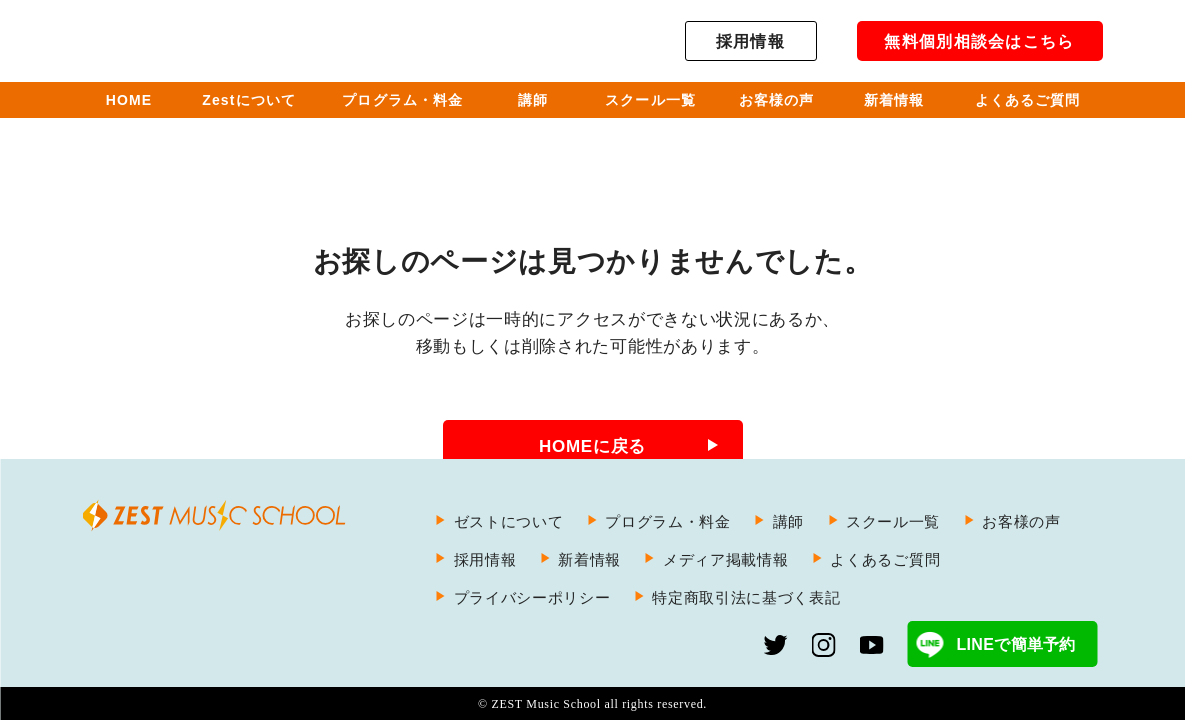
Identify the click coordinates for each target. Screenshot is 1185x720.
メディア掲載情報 (725, 559)
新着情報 (589, 559)
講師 (788, 521)
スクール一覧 (893, 521)
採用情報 (750, 41)
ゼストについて (509, 521)
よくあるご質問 (885, 559)
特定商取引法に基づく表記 (746, 597)
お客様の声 (1021, 521)
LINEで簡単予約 (1015, 644)
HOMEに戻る (592, 446)
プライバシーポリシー (532, 597)
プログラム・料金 (667, 521)
